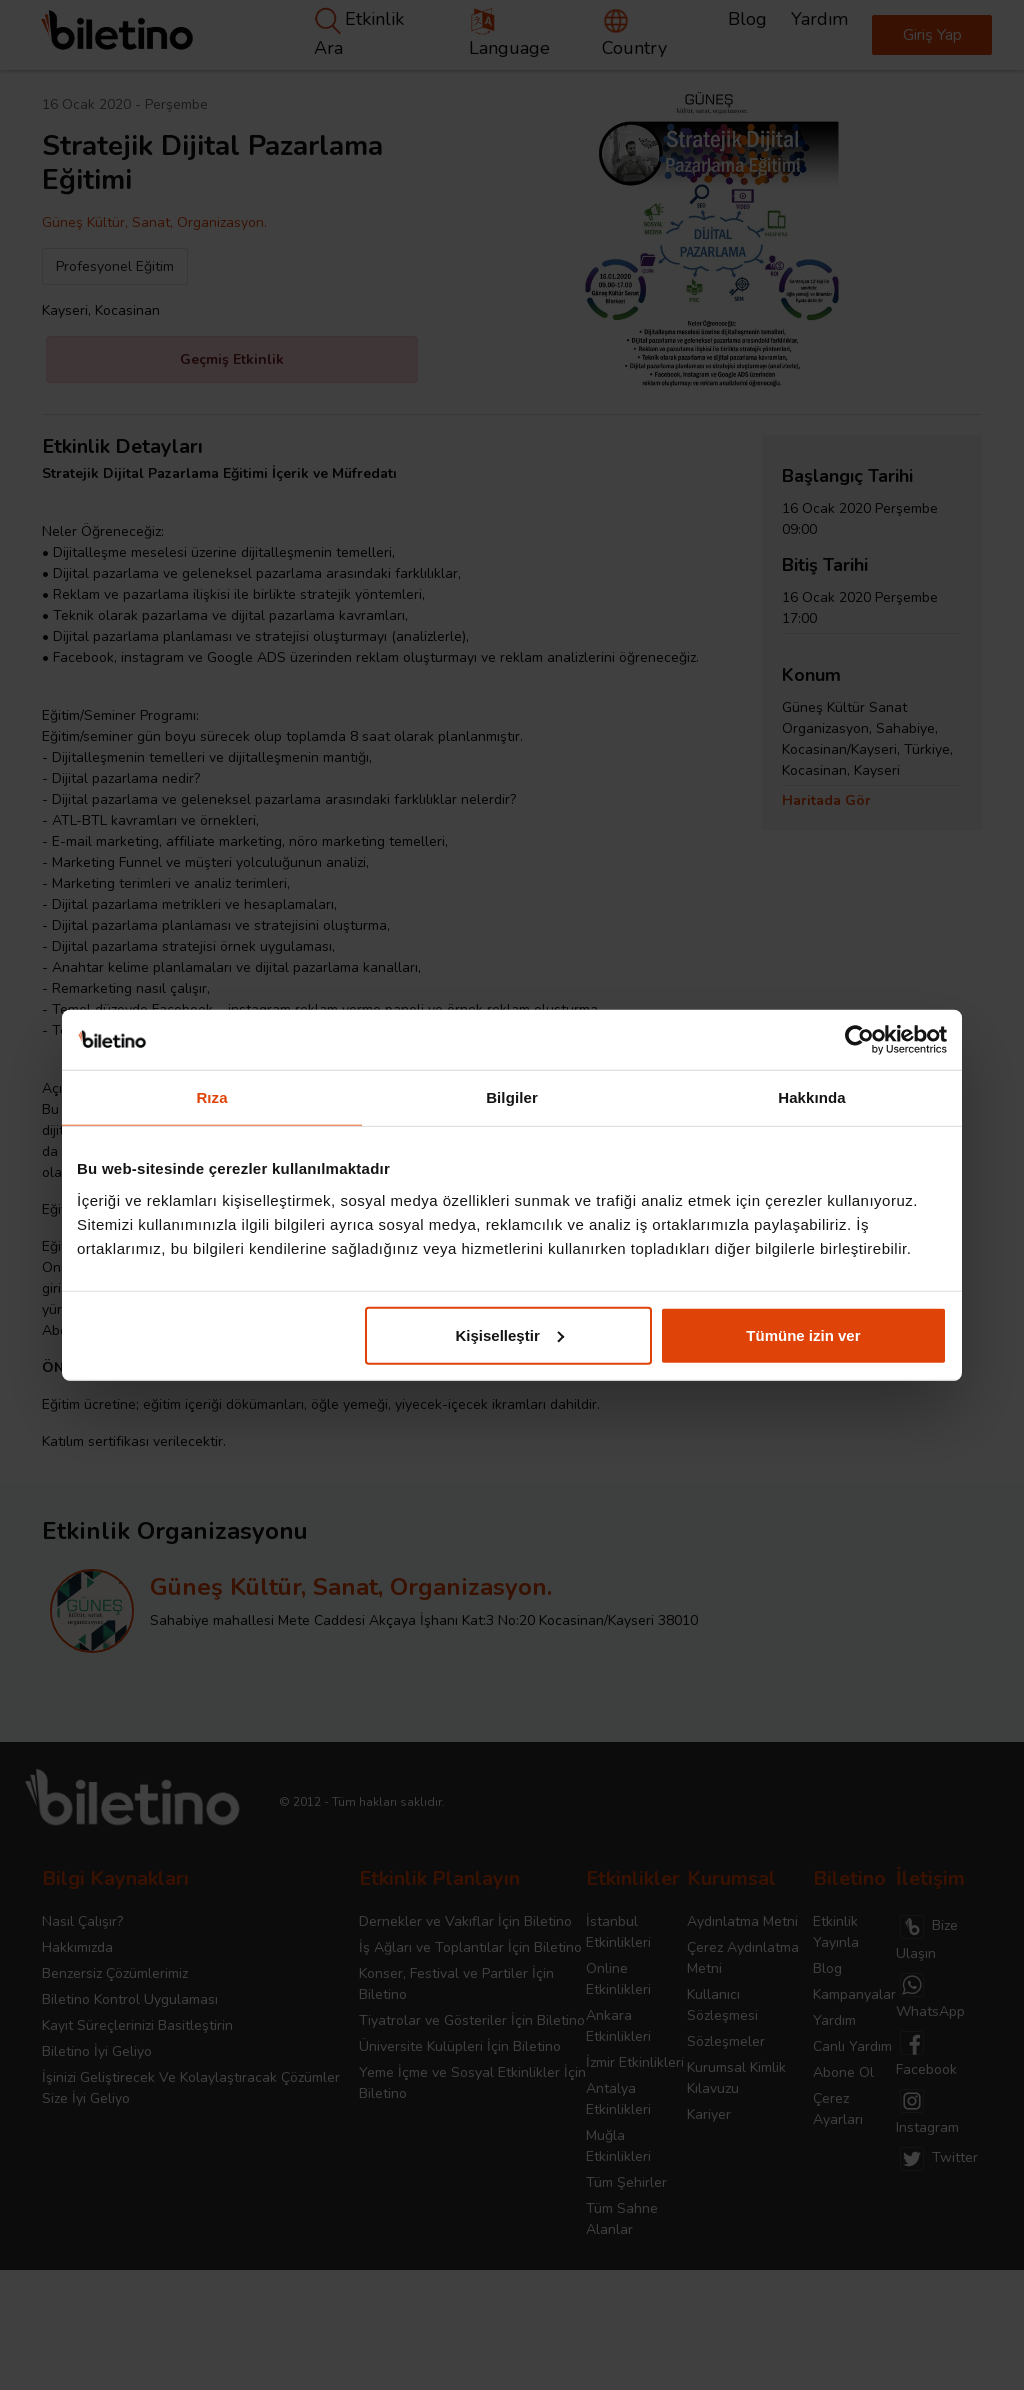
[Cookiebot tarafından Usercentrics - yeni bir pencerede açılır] (859, 1040)
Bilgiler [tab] (512, 1097)
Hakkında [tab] (812, 1097)
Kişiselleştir (510, 1334)
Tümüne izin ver (803, 1334)
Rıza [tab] (211, 1097)
